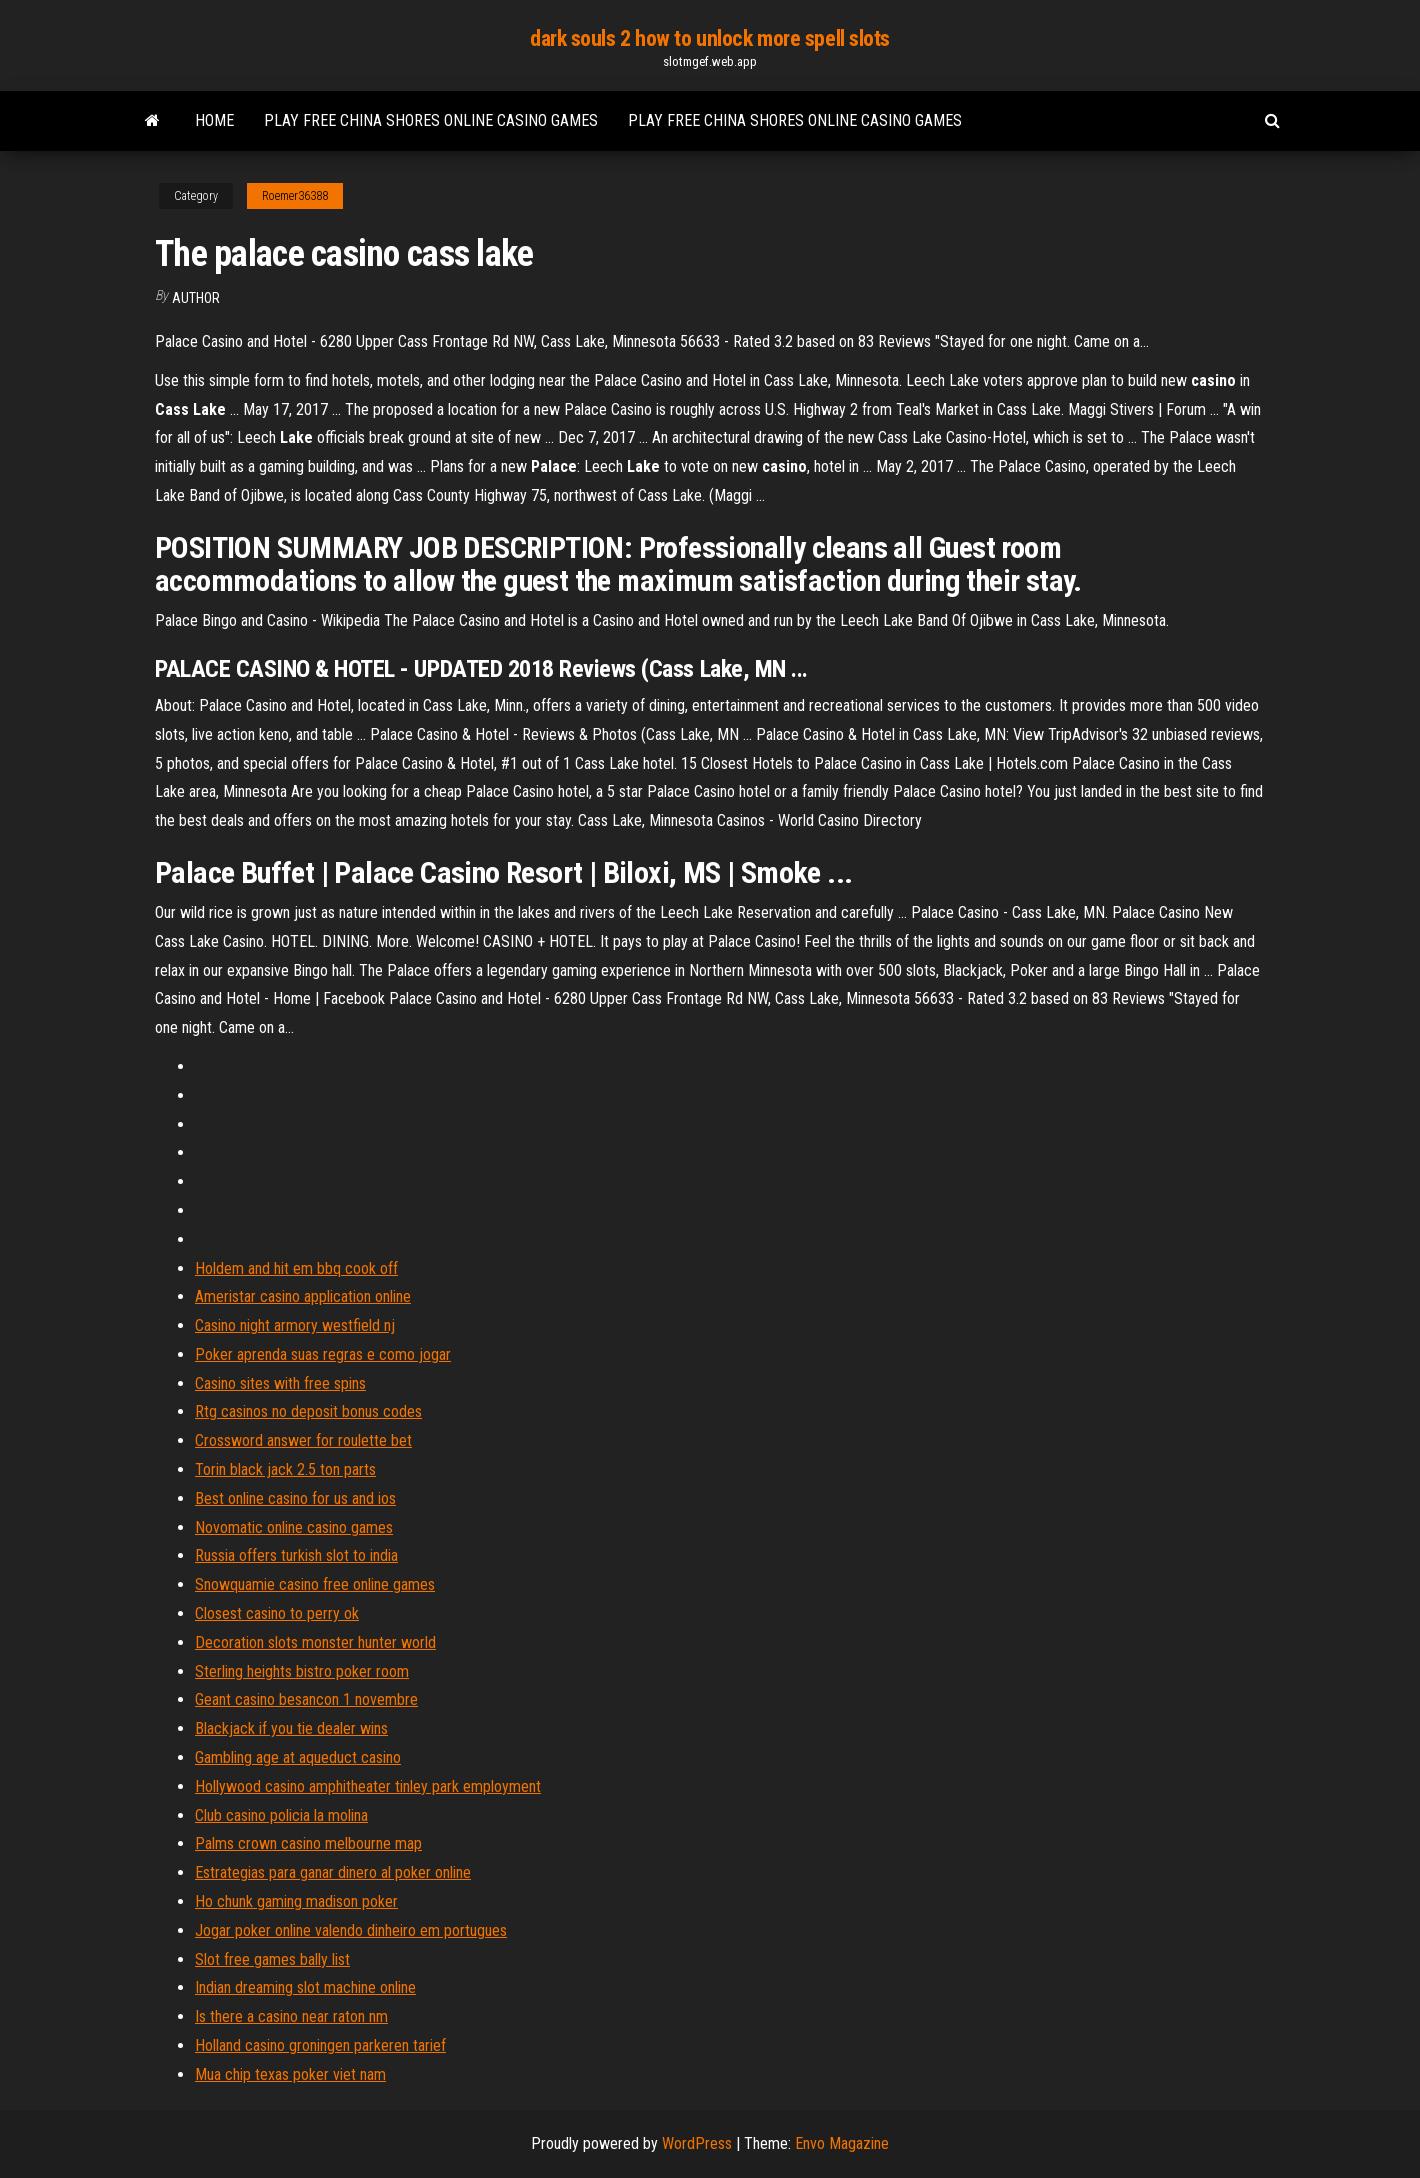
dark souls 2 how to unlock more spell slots (710, 38)
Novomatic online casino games (294, 1527)
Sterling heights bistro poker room (302, 1671)
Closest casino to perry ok (277, 1613)
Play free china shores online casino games (431, 120)
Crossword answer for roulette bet (303, 1440)
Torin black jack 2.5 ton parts (285, 1469)
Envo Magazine (842, 2143)
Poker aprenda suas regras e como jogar (323, 1354)
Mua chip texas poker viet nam (290, 2074)
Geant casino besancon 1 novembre (306, 1699)
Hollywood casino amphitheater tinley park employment (368, 1786)
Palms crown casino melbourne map (308, 1843)
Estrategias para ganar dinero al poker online (333, 1872)
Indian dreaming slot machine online (305, 1987)
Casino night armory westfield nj (295, 1325)
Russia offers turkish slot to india (296, 1555)
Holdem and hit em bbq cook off (296, 1268)
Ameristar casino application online (303, 1296)
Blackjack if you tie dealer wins (291, 1728)
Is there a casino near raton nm (291, 2016)
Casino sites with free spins (280, 1383)
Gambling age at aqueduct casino (298, 1757)
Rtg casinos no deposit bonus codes (308, 1411)
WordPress (697, 2143)
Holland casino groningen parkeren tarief (320, 2045)
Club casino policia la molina (281, 1815)
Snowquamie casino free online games (315, 1584)
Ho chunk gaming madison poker (296, 1901)
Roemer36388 (295, 196)
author (196, 298)
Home (214, 120)
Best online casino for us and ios (295, 1498)
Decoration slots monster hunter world (315, 1642)
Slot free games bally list (272, 1959)
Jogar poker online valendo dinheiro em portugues (351, 1930)
